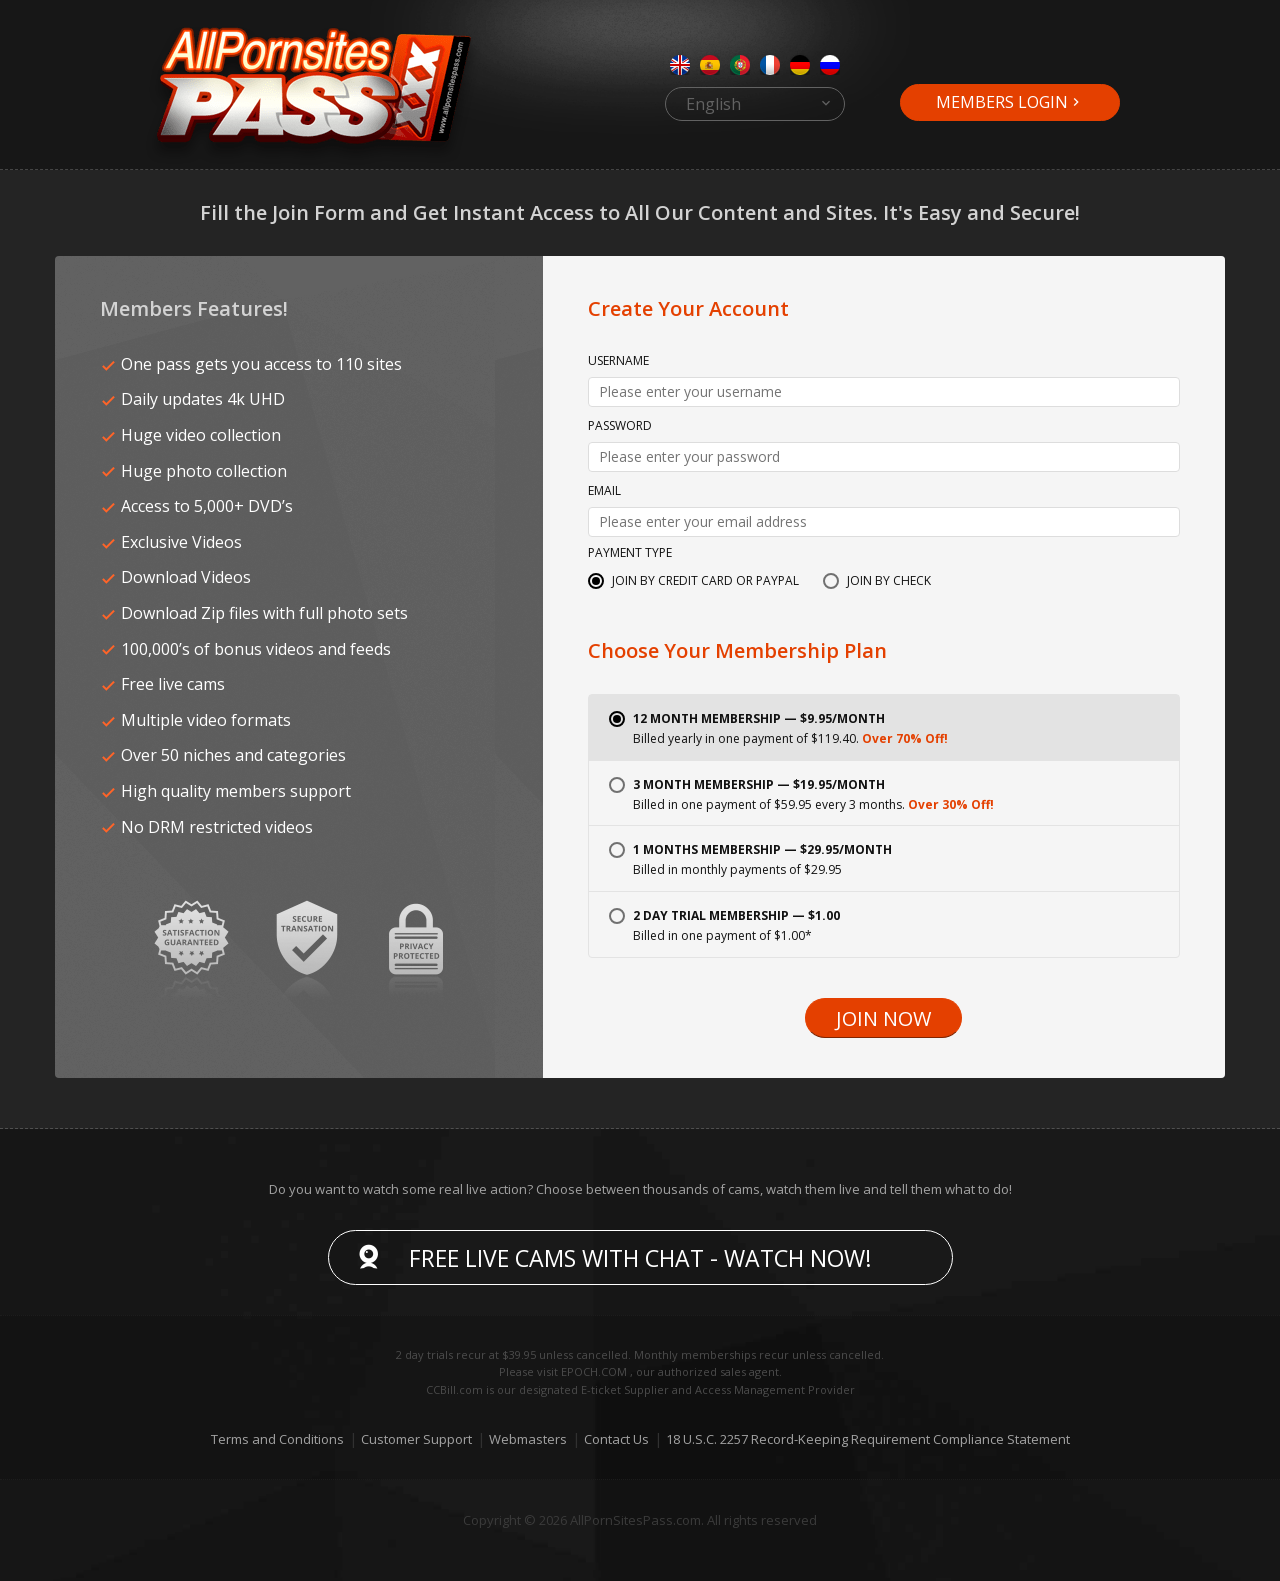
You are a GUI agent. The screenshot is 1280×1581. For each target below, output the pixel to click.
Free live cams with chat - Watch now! (640, 1258)
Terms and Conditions (277, 1439)
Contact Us (616, 1439)
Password (620, 427)
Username (618, 362)
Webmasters (528, 1439)
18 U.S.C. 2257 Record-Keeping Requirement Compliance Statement (868, 1439)
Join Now (883, 1018)
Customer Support (416, 1439)
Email (604, 492)
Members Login (1002, 102)
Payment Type (630, 554)
